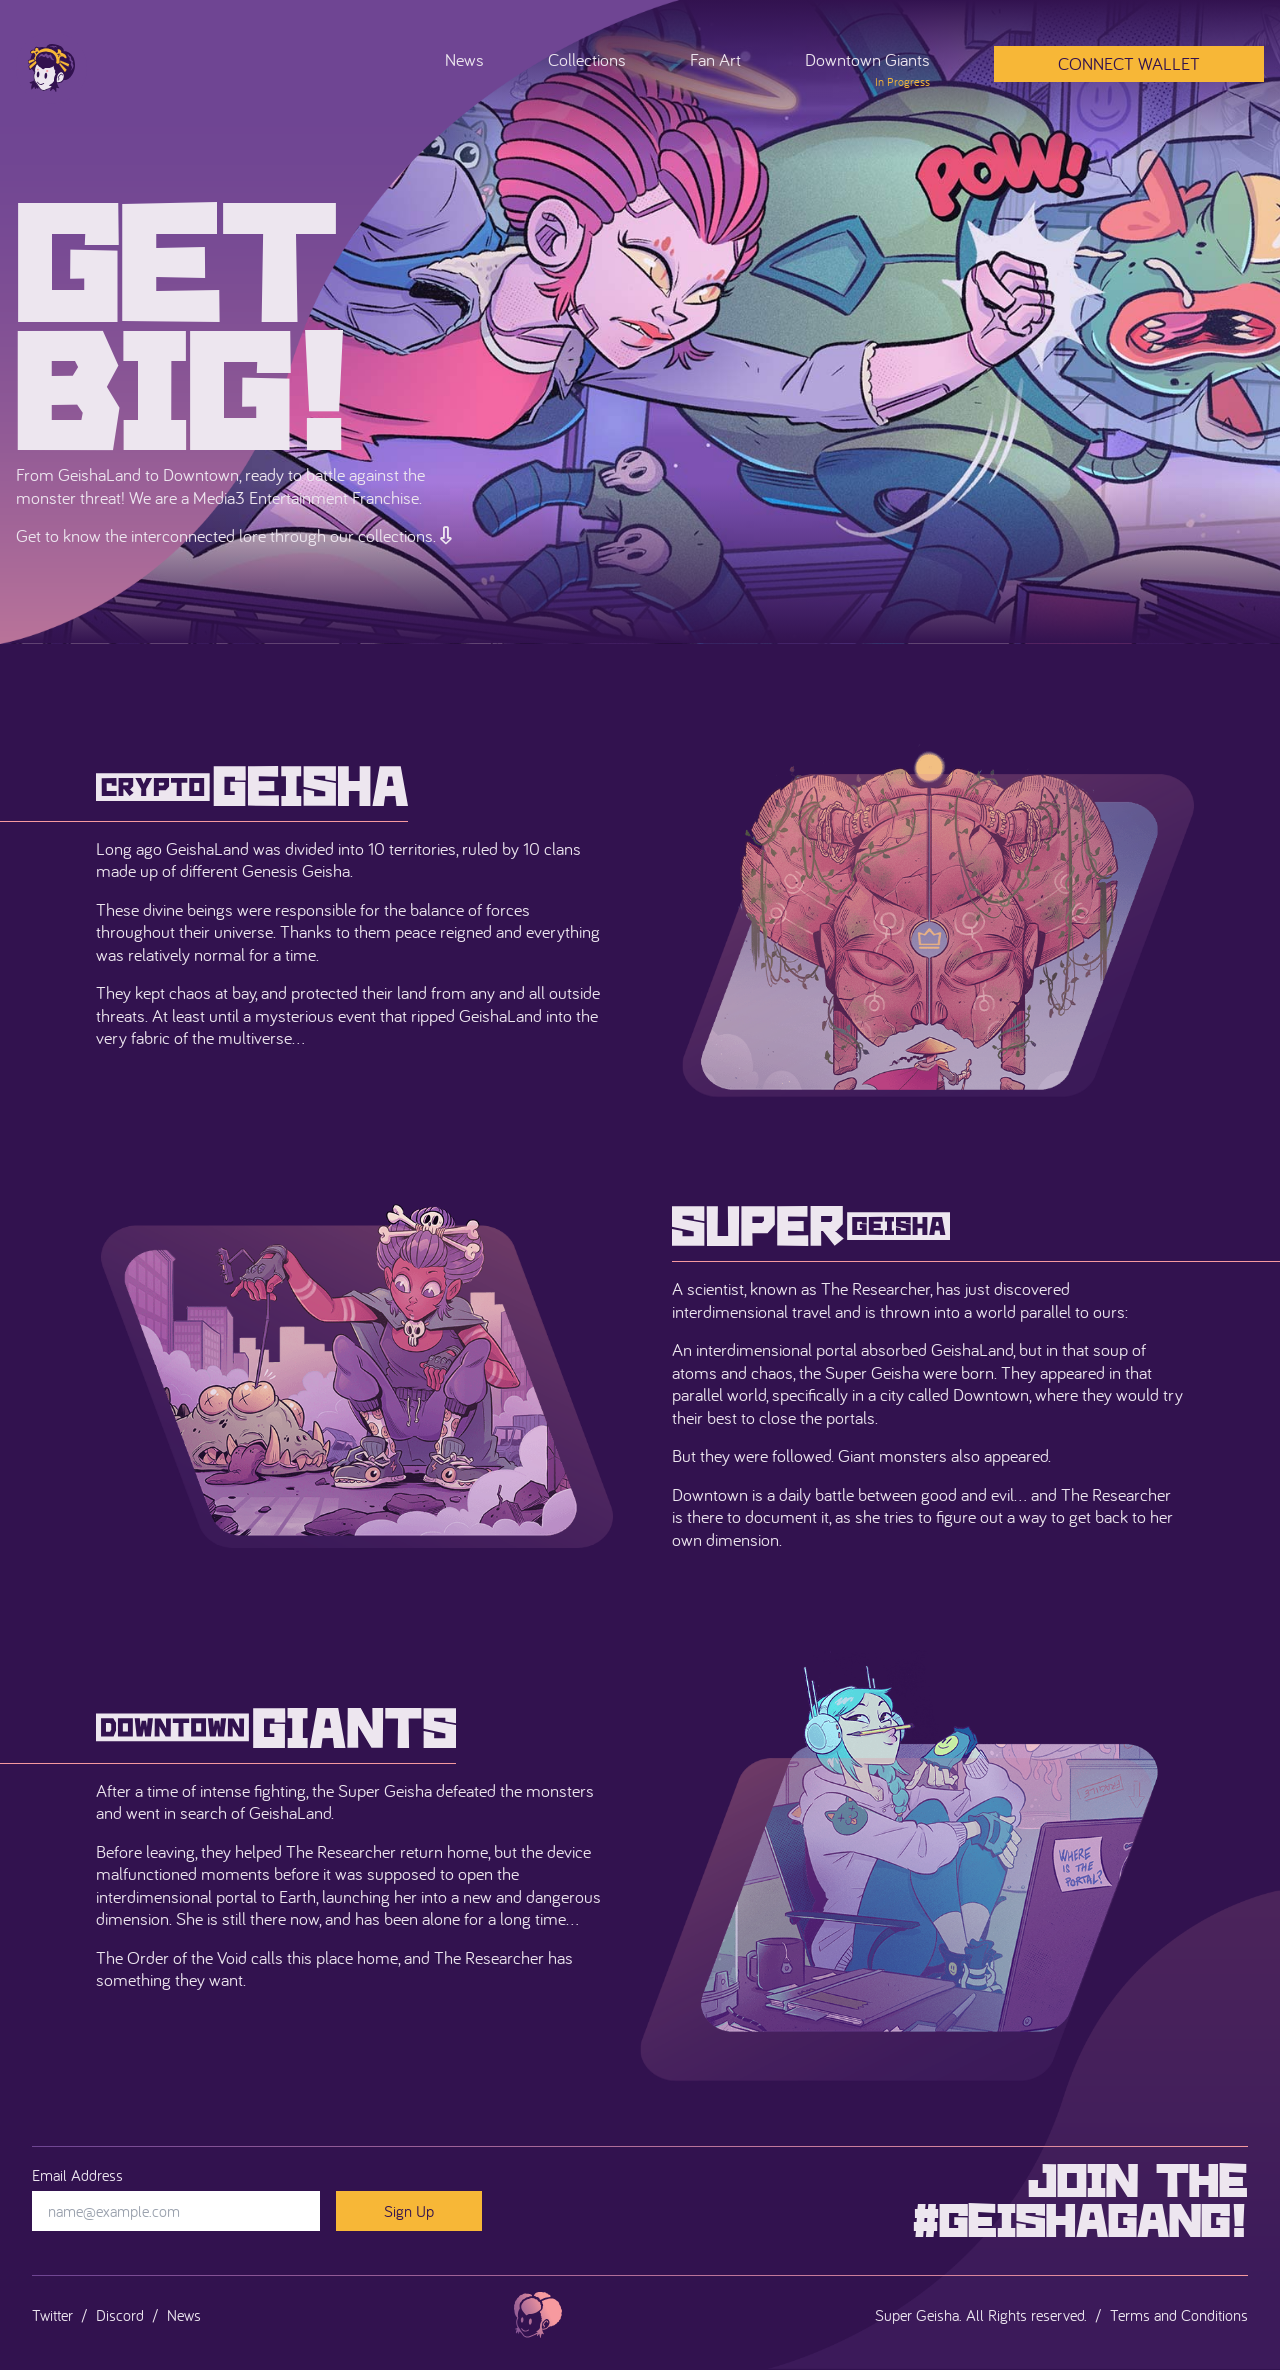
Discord (120, 2315)
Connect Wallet (1129, 63)
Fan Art (715, 59)
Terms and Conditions (1179, 2315)
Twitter (52, 2315)
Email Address (77, 2175)
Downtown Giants (867, 69)
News (464, 59)
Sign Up (409, 2211)
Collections (587, 59)
